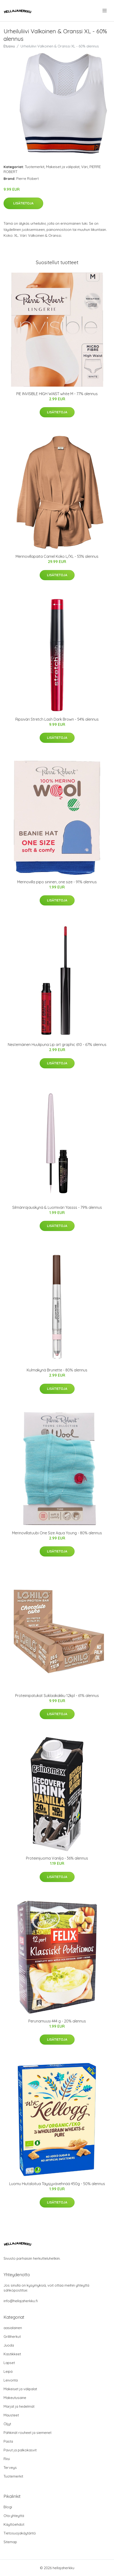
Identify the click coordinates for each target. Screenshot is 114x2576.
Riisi (7, 2459)
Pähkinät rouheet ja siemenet (27, 2432)
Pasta (8, 2441)
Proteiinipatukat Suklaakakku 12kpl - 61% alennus (57, 1695)
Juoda (9, 2345)
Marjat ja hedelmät (19, 2406)
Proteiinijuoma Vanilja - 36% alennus (57, 1858)
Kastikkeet (12, 2354)
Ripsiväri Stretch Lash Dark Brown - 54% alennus (57, 719)
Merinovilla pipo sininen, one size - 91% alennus (57, 882)
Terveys (10, 2467)
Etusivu (9, 46)
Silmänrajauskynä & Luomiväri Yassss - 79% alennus (57, 1207)
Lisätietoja (23, 203)
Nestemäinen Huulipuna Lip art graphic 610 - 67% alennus (57, 1044)
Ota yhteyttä (14, 2515)
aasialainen (13, 2328)
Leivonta (11, 2380)
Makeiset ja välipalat (63, 167)
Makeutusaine (15, 2397)
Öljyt (7, 2424)
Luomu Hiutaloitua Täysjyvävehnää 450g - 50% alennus (57, 2183)
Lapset (9, 2362)
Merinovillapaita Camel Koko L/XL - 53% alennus (57, 556)
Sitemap (10, 2542)
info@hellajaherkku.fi (21, 2301)
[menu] (104, 10)
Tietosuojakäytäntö (20, 2533)
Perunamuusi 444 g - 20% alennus (57, 2021)
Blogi (8, 2507)
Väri (84, 167)
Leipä (8, 2371)
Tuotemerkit (34, 167)
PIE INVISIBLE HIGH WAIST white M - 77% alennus (57, 393)
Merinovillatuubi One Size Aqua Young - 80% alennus (57, 1533)
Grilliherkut (12, 2336)
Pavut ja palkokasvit (20, 2450)
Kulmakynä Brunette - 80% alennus (57, 1370)
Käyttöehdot (14, 2524)
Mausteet (11, 2415)
